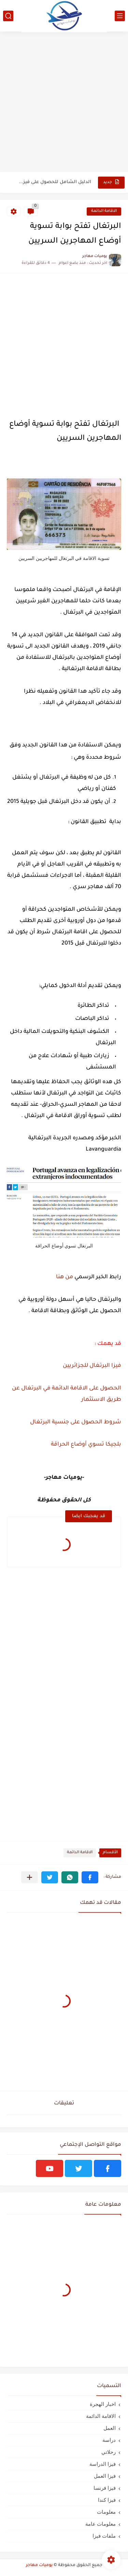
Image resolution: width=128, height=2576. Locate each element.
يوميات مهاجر (39, 2565)
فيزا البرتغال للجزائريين (92, 1366)
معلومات (106, 2512)
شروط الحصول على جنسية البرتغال (75, 1422)
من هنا (64, 1277)
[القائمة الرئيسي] (120, 16)
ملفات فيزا (104, 2536)
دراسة (109, 2440)
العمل (109, 2428)
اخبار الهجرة (103, 2404)
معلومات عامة (100, 2524)
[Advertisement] (64, 102)
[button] (90, 1877)
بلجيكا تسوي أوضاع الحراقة (86, 1444)
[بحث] (8, 16)
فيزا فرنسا (105, 2488)
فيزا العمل (105, 2476)
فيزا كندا (107, 2500)
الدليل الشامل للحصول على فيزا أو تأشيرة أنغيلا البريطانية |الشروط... (54, 182)
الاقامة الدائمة (104, 211)
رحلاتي (108, 2452)
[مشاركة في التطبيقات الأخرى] (29, 1877)
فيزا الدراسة (102, 2464)
